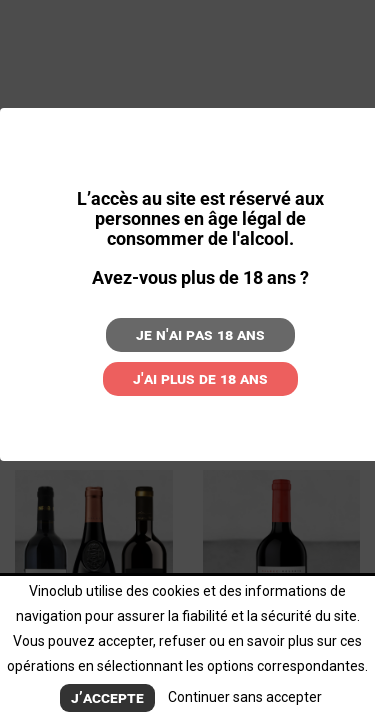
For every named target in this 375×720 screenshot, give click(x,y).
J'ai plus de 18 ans (200, 378)
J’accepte (107, 697)
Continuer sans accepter (245, 697)
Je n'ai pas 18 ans (200, 334)
